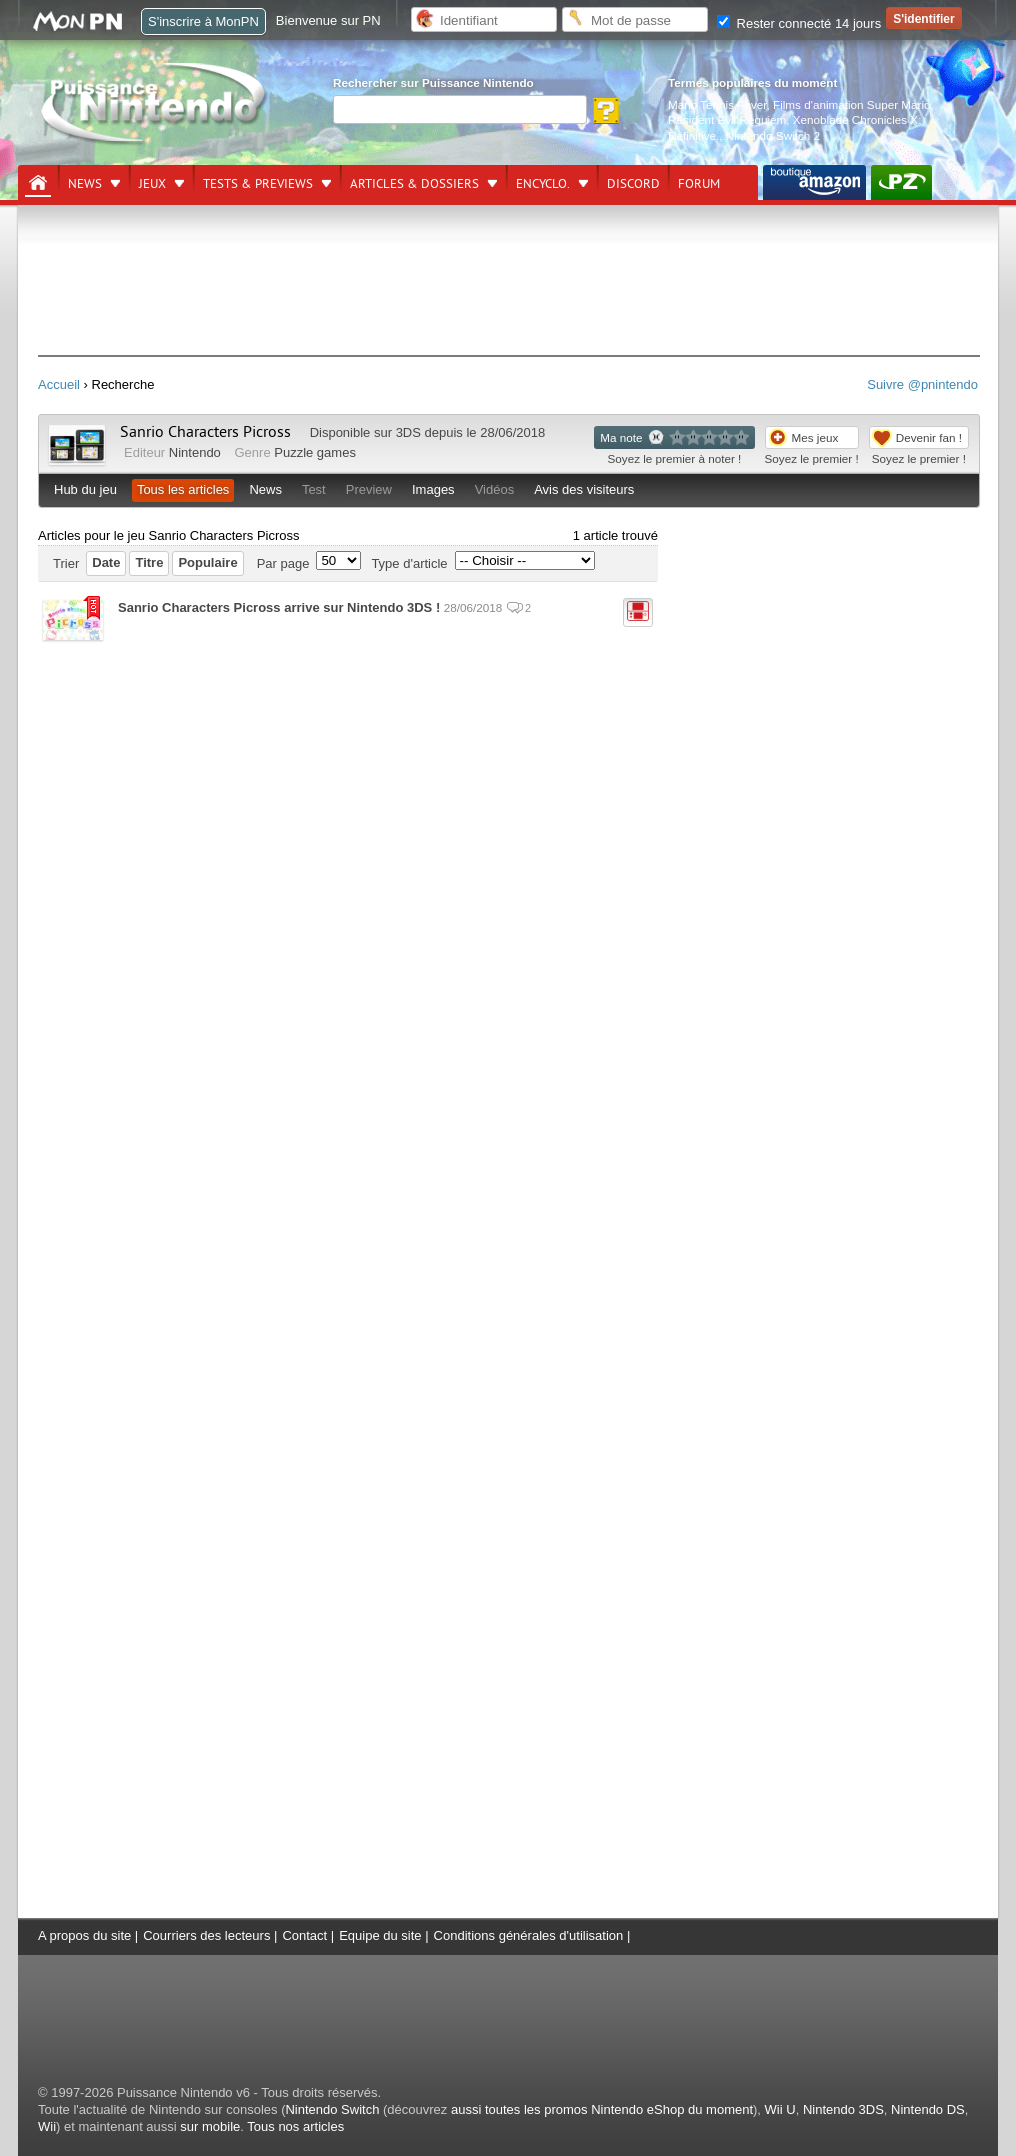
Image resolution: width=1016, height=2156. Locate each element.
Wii (47, 2126)
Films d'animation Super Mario (851, 104)
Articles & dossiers (414, 184)
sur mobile (210, 2126)
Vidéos (495, 489)
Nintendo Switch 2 (773, 135)
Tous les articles (183, 489)
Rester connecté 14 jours (799, 23)
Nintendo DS (928, 2109)
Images (433, 489)
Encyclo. (543, 184)
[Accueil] (38, 183)
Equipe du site (380, 1935)
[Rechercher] (460, 109)
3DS (408, 432)
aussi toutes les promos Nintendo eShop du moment (602, 2109)
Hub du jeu (85, 489)
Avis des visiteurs (584, 489)
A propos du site (84, 1935)
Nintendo (195, 452)
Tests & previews (258, 184)
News (85, 184)
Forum (699, 184)
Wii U (780, 2109)
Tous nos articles (295, 2126)
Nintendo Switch (332, 2109)
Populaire (207, 562)
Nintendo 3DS (843, 2109)
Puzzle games (315, 452)
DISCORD (633, 184)
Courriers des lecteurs (206, 1935)
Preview (369, 489)
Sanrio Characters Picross (205, 432)
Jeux (152, 184)
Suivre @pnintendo (922, 384)
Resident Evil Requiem (727, 119)
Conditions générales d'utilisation (529, 1935)
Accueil (59, 384)
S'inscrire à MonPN (203, 21)
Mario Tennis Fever (717, 104)
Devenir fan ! (929, 437)
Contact (304, 1935)
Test (314, 489)
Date (106, 562)
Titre (149, 562)
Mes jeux (815, 437)
